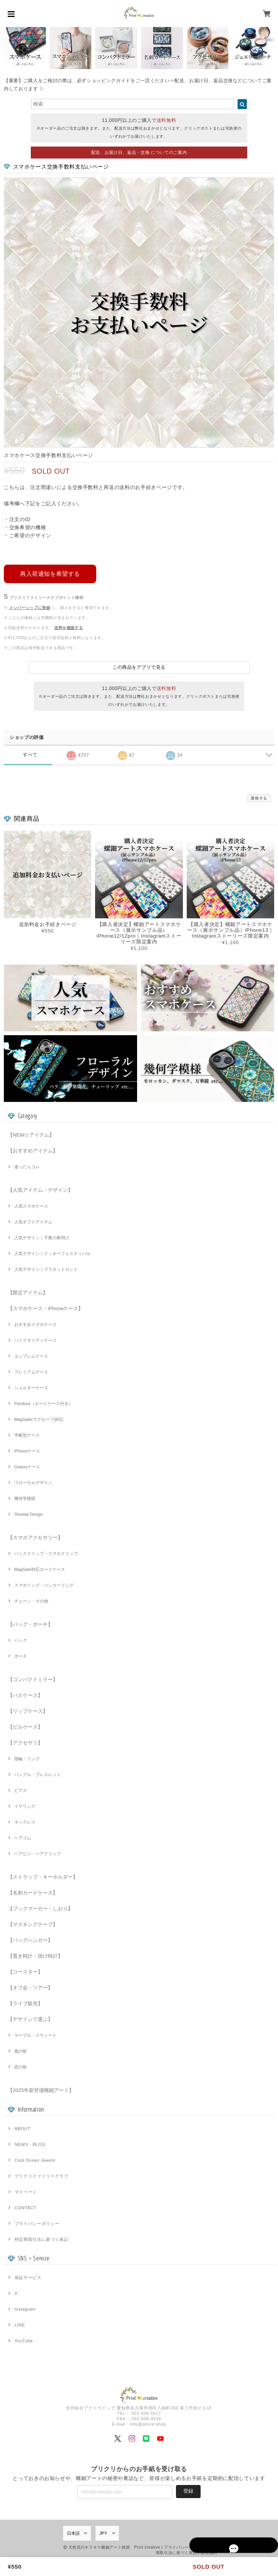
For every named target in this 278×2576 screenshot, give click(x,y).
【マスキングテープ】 (33, 1924)
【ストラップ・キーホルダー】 (43, 1876)
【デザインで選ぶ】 (30, 2018)
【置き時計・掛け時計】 (35, 1955)
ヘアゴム (22, 1837)
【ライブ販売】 (25, 2003)
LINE (20, 2324)
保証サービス (28, 2276)
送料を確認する (68, 626)
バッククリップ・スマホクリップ (46, 1552)
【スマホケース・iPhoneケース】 (45, 1308)
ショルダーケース (31, 1387)
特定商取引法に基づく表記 (42, 2238)
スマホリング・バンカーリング (44, 1584)
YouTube (24, 2340)
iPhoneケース (27, 1450)
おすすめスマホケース (35, 1323)
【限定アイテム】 (28, 1292)
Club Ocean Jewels (35, 2159)
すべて (30, 753)
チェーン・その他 (31, 1600)
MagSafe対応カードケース (39, 1568)
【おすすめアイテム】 (33, 1150)
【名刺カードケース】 (33, 1892)
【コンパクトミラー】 (33, 1679)
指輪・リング (27, 1758)
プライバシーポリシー (37, 2222)
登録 (188, 2490)
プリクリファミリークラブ (42, 2175)
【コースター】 (25, 1971)
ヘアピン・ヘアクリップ (37, 1853)
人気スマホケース (31, 1205)
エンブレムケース (31, 1355)
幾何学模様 (24, 1497)
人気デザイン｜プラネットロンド (46, 1268)
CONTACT (26, 2207)
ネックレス (24, 1821)
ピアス (20, 1789)
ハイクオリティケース (35, 1339)
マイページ (26, 2191)
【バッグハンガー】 (30, 1939)
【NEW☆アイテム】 (31, 1134)
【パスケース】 (25, 1694)
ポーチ (20, 1655)
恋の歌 (20, 2066)
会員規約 (209, 2552)
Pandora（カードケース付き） (43, 1402)
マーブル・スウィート (35, 2034)
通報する (259, 797)
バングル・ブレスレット (37, 1773)
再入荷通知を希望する (50, 572)
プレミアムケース (31, 1371)
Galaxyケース (27, 1466)
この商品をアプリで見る (139, 666)
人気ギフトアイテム (33, 1221)
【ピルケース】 (25, 1726)
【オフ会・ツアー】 (30, 1987)
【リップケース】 (28, 1710)
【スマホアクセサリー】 (35, 1537)
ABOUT (22, 2128)
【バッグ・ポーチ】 (30, 1623)
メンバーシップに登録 (29, 606)
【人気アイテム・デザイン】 (40, 1189)
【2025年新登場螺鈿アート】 (41, 2089)
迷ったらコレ (27, 1166)
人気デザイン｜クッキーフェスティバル (52, 1252)
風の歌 (20, 2050)
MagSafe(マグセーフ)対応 (39, 1418)
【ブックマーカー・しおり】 (40, 1908)
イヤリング (24, 1805)
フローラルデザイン (33, 1481)
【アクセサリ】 (25, 1742)
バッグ (20, 1639)
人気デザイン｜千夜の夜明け (41, 1237)
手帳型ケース (27, 1434)
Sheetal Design (28, 1513)
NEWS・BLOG (30, 2143)
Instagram (25, 2308)
